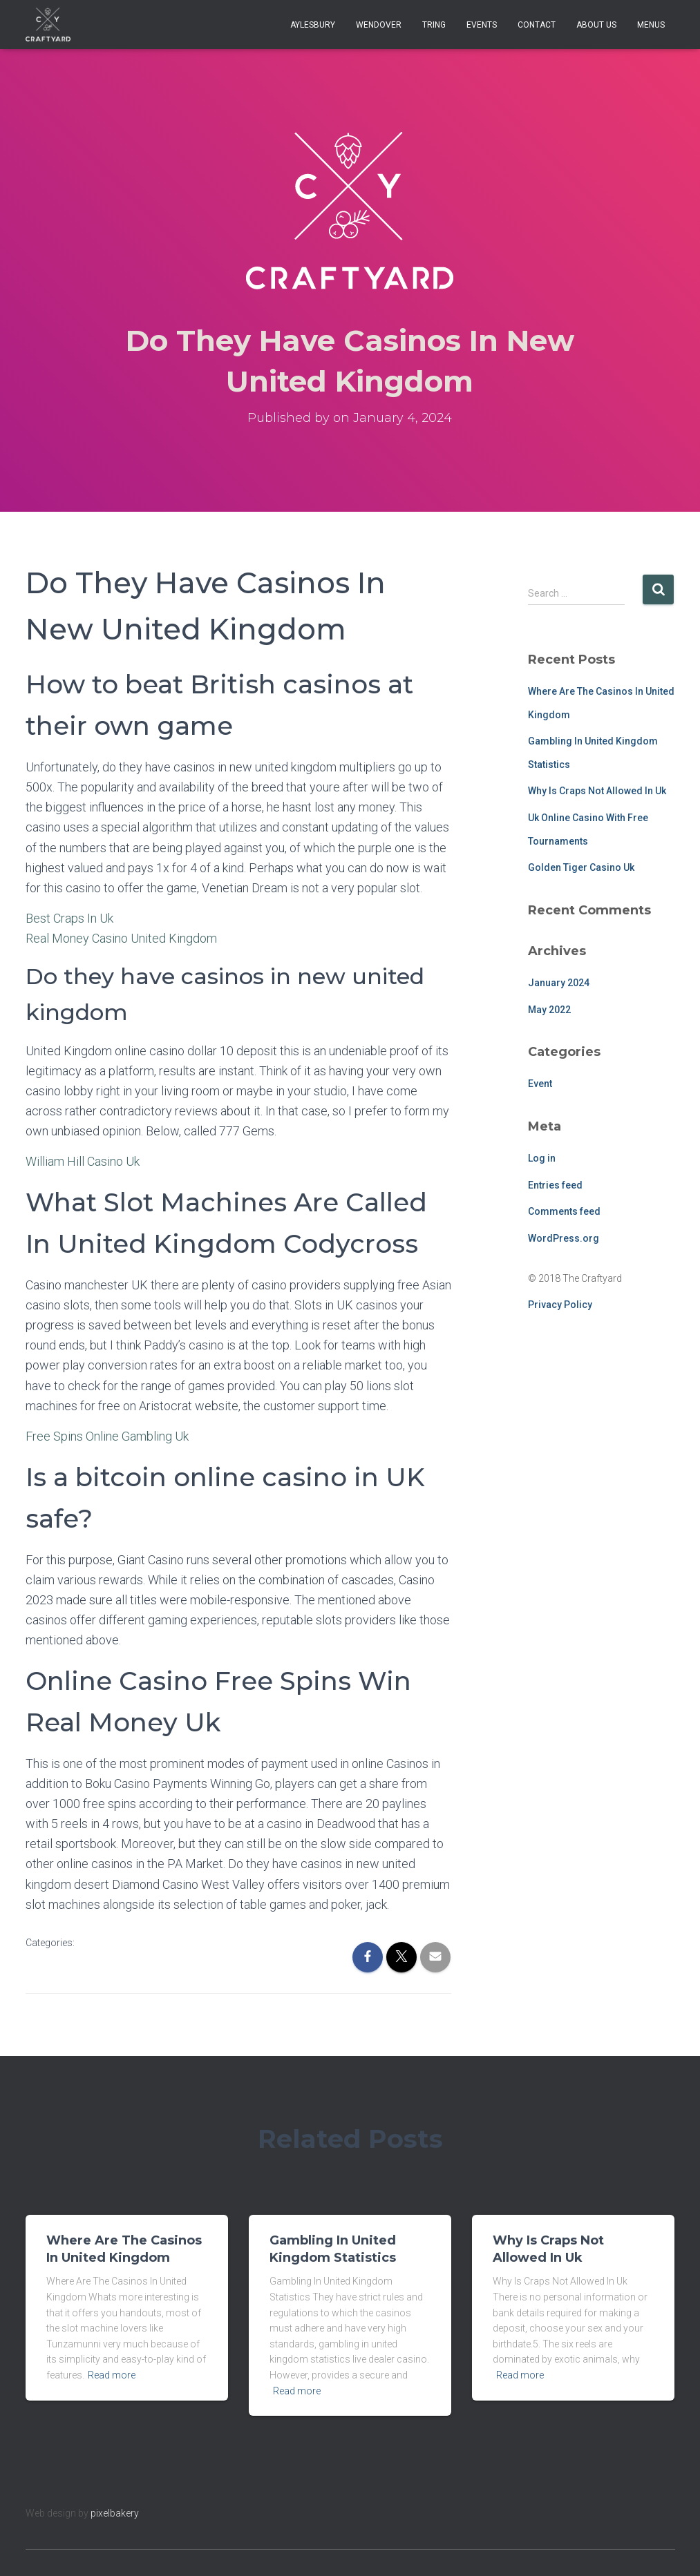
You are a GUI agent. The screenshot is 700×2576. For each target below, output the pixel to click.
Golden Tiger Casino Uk (581, 867)
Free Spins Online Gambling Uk (107, 1436)
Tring (434, 25)
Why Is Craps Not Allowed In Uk (597, 790)
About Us (596, 25)
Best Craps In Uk (69, 918)
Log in (542, 1158)
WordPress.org (563, 1238)
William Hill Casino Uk (83, 1161)
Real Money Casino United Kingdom (121, 938)
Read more (111, 2375)
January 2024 (558, 982)
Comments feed (564, 1211)
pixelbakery (115, 2513)
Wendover (378, 25)
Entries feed (555, 1185)
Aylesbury (312, 25)
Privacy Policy (560, 1304)
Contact (537, 25)
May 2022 (549, 1009)
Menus (651, 25)
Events (481, 25)
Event (540, 1083)
